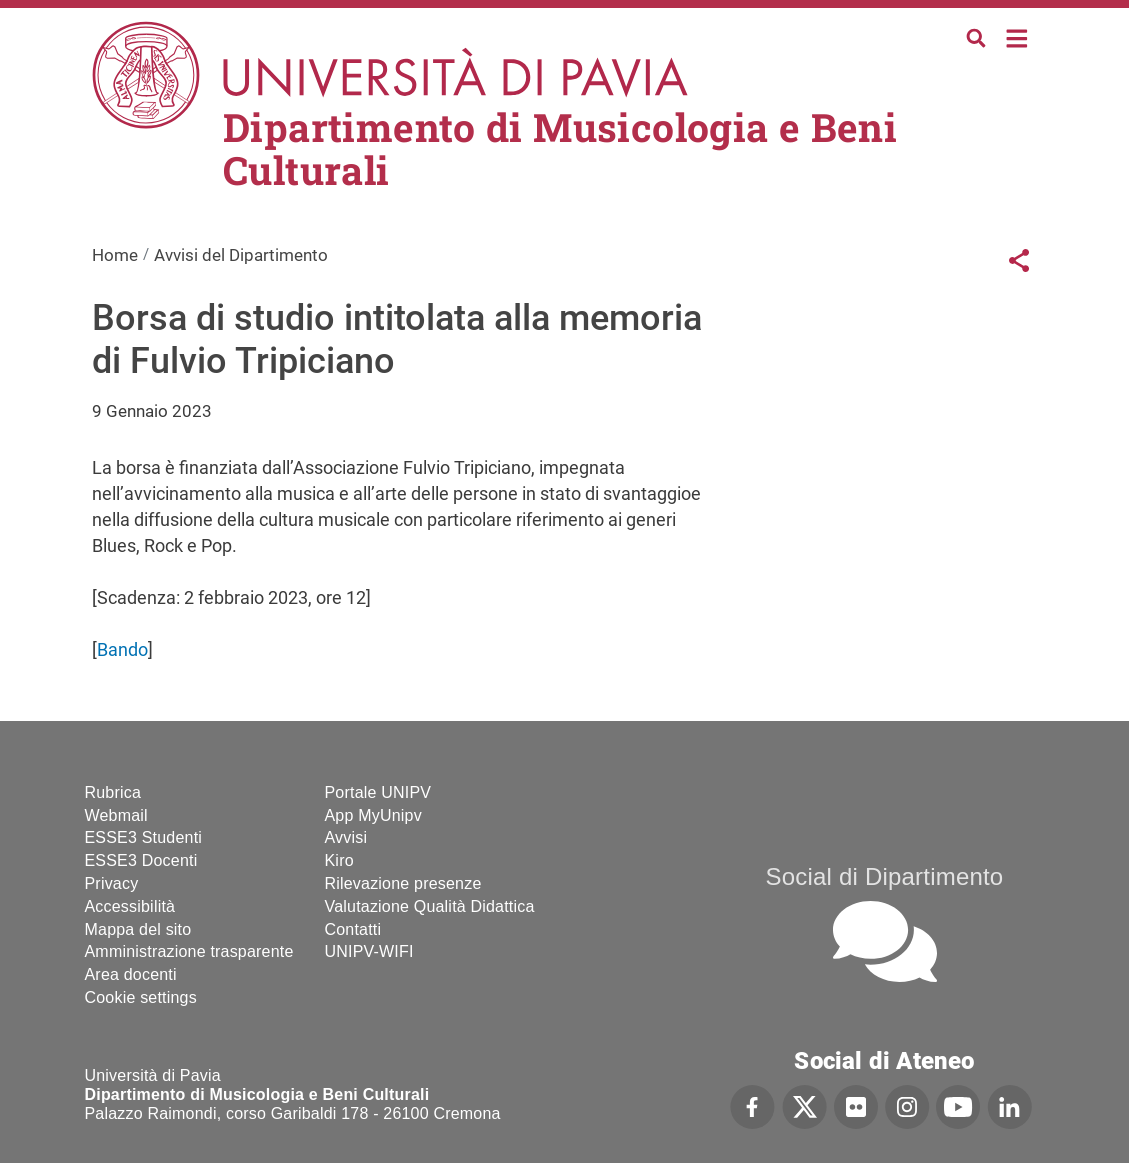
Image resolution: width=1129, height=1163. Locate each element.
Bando (122, 649)
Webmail (116, 815)
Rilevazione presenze (403, 883)
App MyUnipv (373, 815)
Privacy (112, 883)
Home (1017, 36)
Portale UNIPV (378, 792)
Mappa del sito (138, 929)
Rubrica (113, 792)
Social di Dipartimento (885, 876)
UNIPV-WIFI (369, 951)
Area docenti (131, 974)
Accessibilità (130, 906)
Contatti (353, 929)
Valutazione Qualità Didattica (430, 906)
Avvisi (346, 837)
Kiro (339, 860)
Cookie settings (141, 997)
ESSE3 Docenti (141, 860)
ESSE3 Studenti (144, 837)
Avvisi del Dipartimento (241, 255)
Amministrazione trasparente (189, 951)
